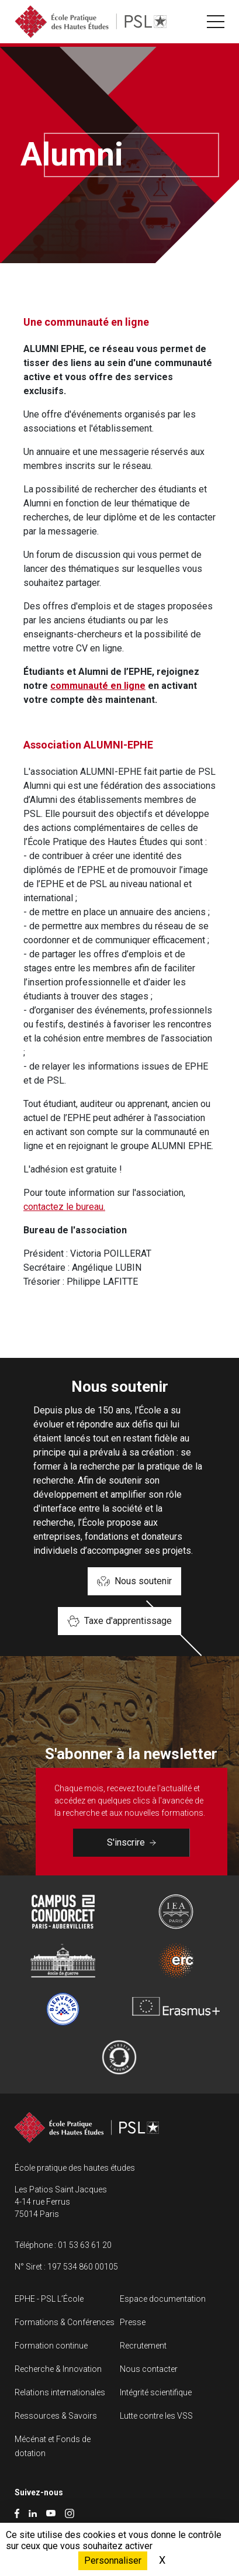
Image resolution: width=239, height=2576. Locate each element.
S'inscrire (131, 1842)
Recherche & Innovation (58, 2369)
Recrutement (143, 2345)
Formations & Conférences (65, 2322)
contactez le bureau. (64, 1206)
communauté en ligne (98, 685)
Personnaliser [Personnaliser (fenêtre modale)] (112, 2560)
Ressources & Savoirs (56, 2415)
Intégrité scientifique (156, 2392)
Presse (133, 2322)
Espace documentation (163, 2298)
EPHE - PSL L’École (49, 2298)
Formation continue (51, 2345)
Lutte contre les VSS (156, 2415)
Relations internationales (60, 2392)
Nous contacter (149, 2369)
